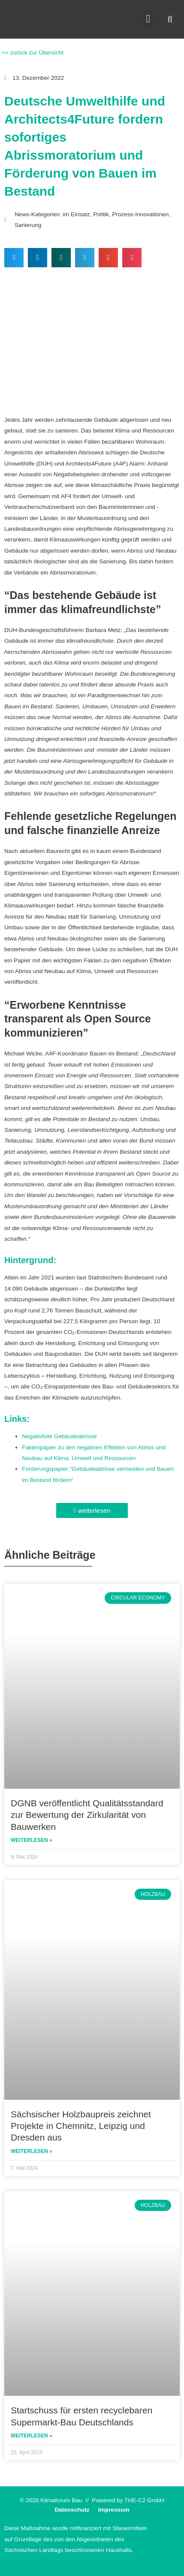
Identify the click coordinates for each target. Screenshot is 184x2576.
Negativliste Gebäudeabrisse (59, 1436)
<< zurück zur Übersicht (31, 52)
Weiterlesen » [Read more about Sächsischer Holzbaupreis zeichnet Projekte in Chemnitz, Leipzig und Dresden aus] (31, 2151)
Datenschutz (71, 2509)
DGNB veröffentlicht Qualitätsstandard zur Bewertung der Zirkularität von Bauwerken (87, 1815)
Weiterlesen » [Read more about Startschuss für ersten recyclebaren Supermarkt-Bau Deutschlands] (31, 2436)
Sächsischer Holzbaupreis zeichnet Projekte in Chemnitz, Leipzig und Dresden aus (81, 2126)
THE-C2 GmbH (144, 2500)
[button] (148, 19)
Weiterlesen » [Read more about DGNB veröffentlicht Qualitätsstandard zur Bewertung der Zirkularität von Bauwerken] (31, 1840)
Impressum (114, 2509)
